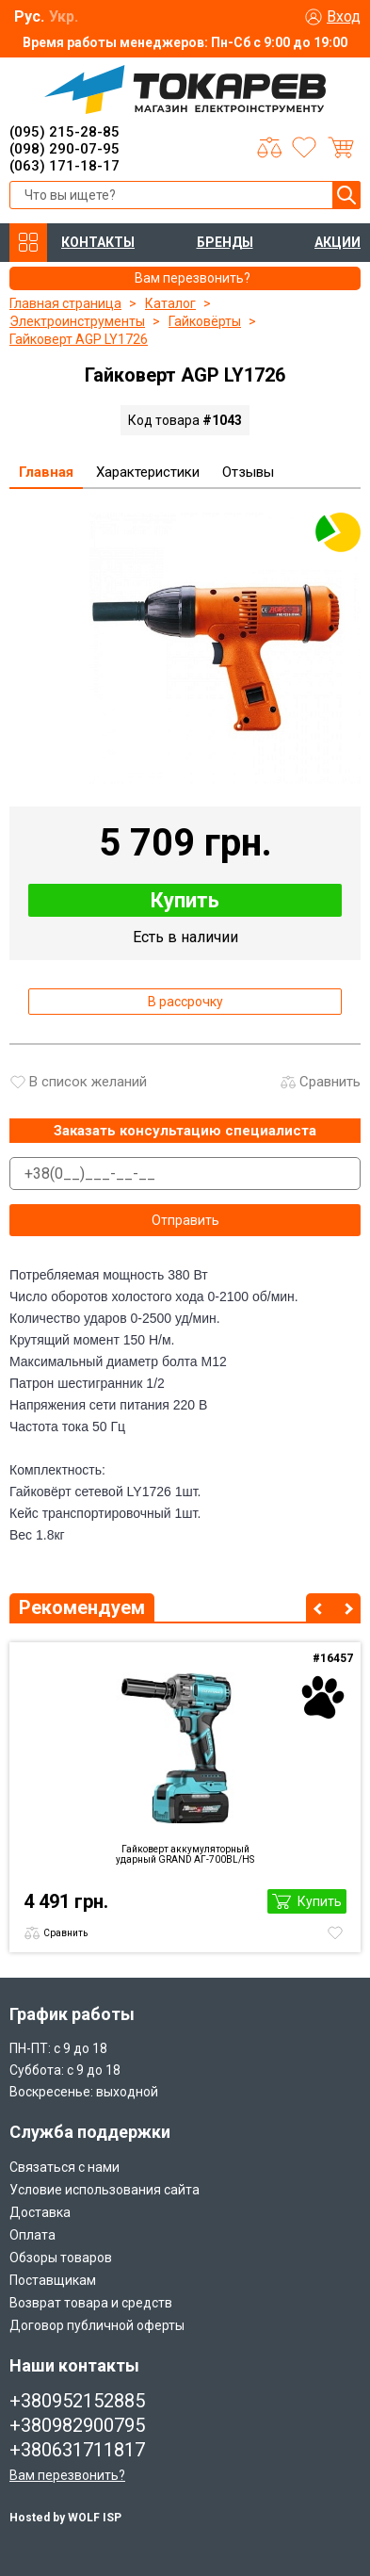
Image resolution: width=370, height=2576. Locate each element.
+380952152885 (77, 2400)
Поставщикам (52, 2280)
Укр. (63, 16)
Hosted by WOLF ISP (65, 2517)
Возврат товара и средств (90, 2302)
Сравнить (330, 1081)
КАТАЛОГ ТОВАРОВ (28, 242)
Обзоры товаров (60, 2257)
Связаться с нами (64, 2167)
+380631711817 (77, 2449)
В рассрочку (185, 1001)
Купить (185, 900)
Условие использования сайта (104, 2189)
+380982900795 (77, 2425)
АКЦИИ (337, 242)
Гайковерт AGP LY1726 (78, 339)
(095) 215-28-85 (64, 131)
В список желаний (88, 1081)
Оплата (32, 2234)
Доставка (40, 2212)
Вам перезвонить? (67, 2475)
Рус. (29, 16)
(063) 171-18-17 (64, 165)
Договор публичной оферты (97, 2325)
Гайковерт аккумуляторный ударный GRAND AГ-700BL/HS (185, 1854)
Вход (344, 16)
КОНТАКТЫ (98, 242)
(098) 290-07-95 (64, 148)
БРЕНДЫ (225, 242)
